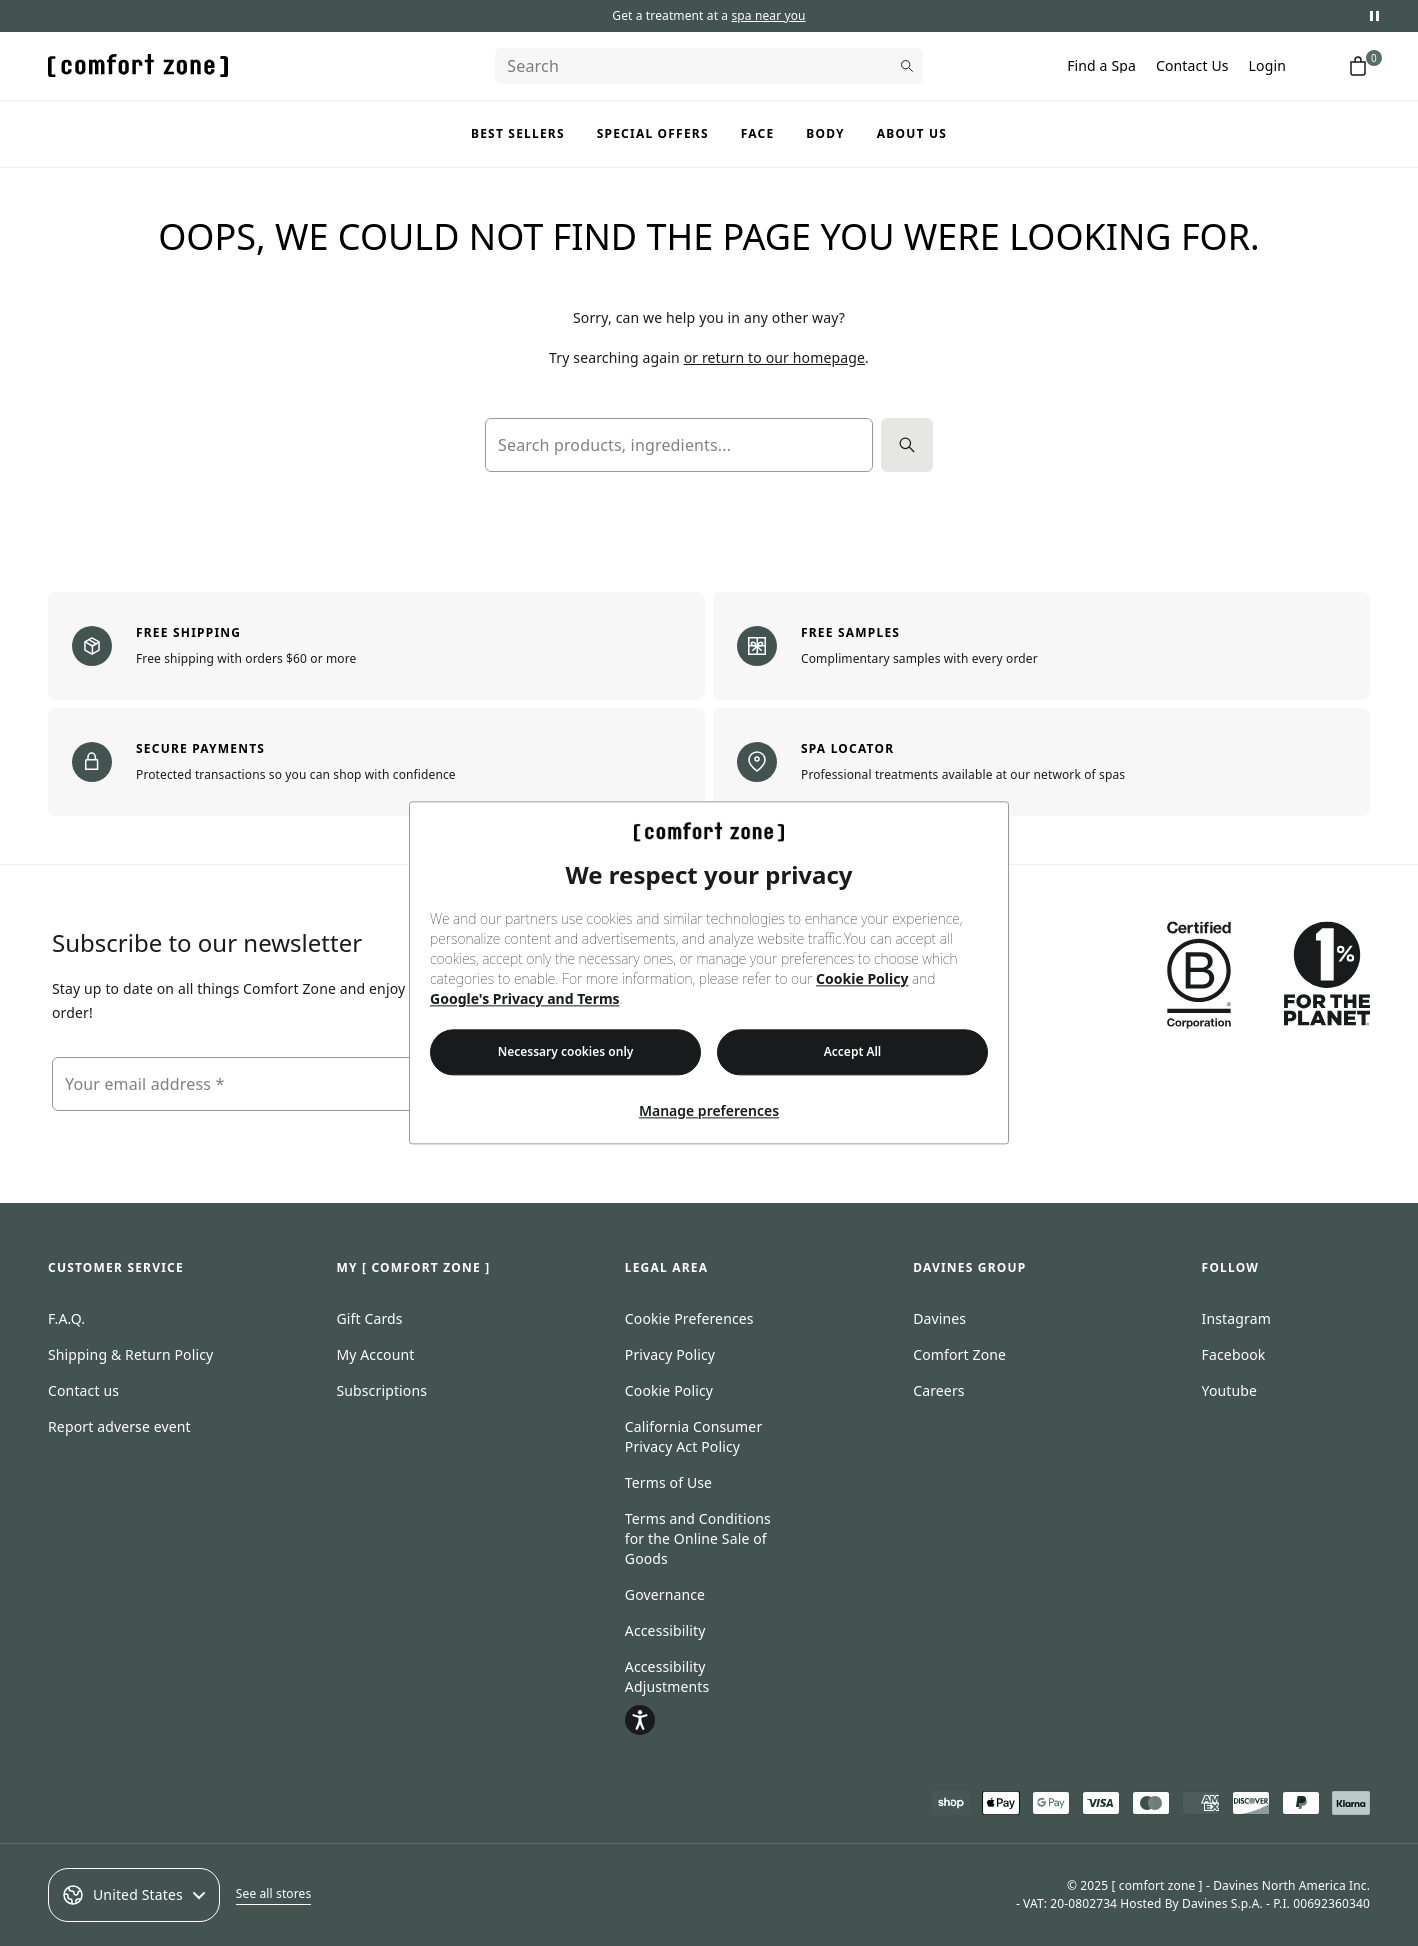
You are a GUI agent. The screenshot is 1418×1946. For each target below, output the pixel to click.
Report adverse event (119, 1426)
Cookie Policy (862, 979)
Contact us (83, 1390)
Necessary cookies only (566, 1052)
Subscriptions (381, 1390)
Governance (665, 1594)
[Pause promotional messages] (1374, 16)
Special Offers (653, 133)
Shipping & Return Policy (130, 1354)
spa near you (768, 15)
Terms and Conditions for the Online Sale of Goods (698, 1538)
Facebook (1234, 1354)
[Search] (708, 66)
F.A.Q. (66, 1318)
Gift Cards (369, 1318)
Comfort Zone (959, 1354)
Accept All (853, 1052)
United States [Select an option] (134, 1895)
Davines (939, 1318)
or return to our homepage (774, 357)
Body (825, 133)
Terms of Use (668, 1482)
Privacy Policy (670, 1354)
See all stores (274, 1893)
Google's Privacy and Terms (525, 999)
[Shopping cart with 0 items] (1358, 66)
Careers (938, 1390)
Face (758, 133)
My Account (375, 1354)
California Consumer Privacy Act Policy (694, 1436)
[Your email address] (308, 1084)
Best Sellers (518, 133)
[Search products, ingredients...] (679, 445)
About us (912, 133)
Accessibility (665, 1630)
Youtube (1230, 1390)
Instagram (1236, 1318)
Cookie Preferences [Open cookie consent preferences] (689, 1318)
